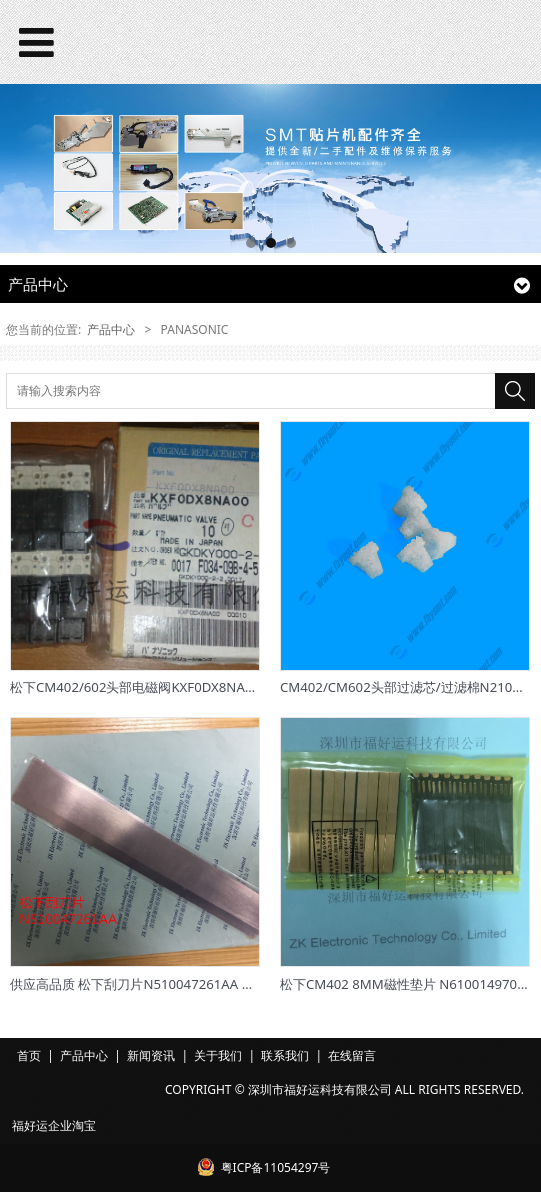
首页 (29, 1055)
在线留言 (352, 1055)
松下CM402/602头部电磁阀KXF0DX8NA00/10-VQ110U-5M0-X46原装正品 (227, 687)
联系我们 (285, 1055)
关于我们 (218, 1055)
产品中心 (111, 329)
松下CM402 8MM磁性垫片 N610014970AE (406, 984)
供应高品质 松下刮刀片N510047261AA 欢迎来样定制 (165, 984)
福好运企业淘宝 (54, 1125)
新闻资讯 (151, 1055)
